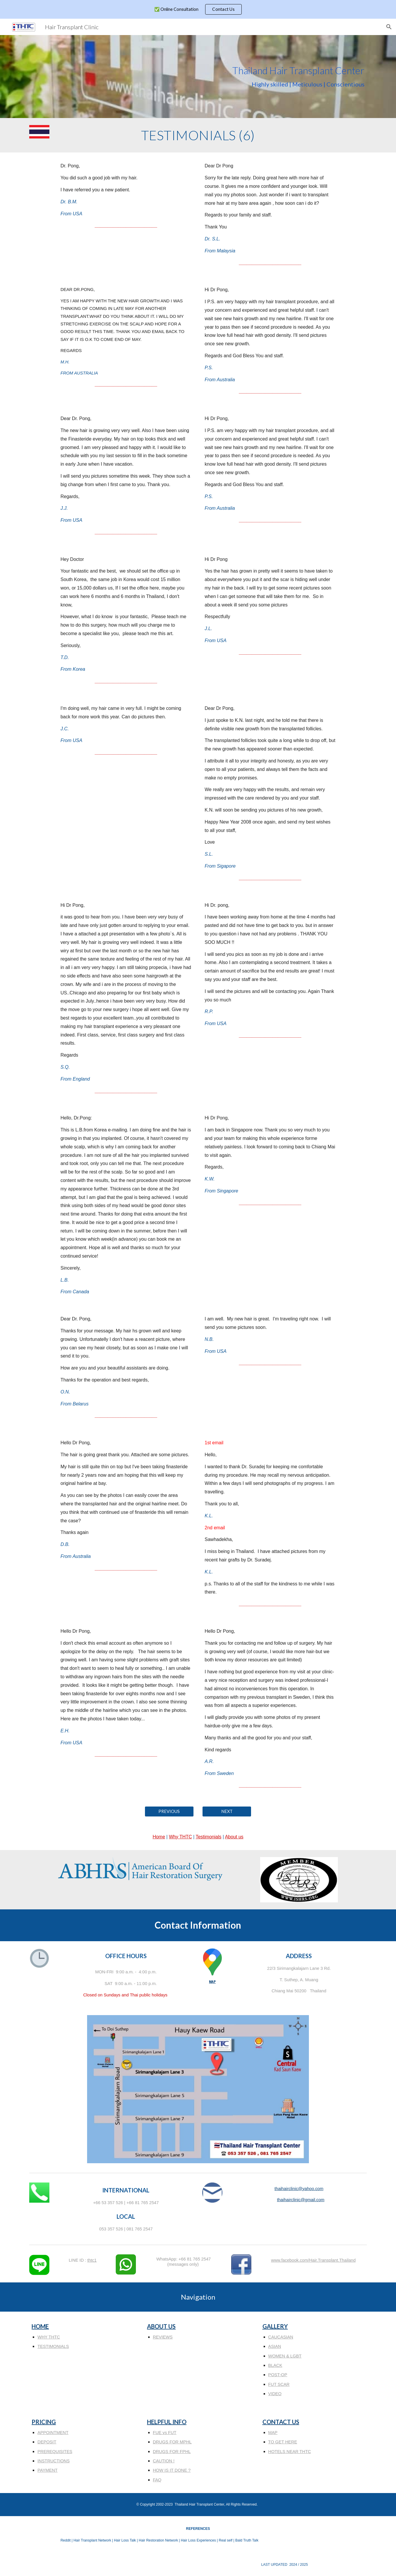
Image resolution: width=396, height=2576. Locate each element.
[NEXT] (227, 1811)
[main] (197, 76)
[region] (198, 9)
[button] (389, 27)
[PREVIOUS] (169, 1811)
